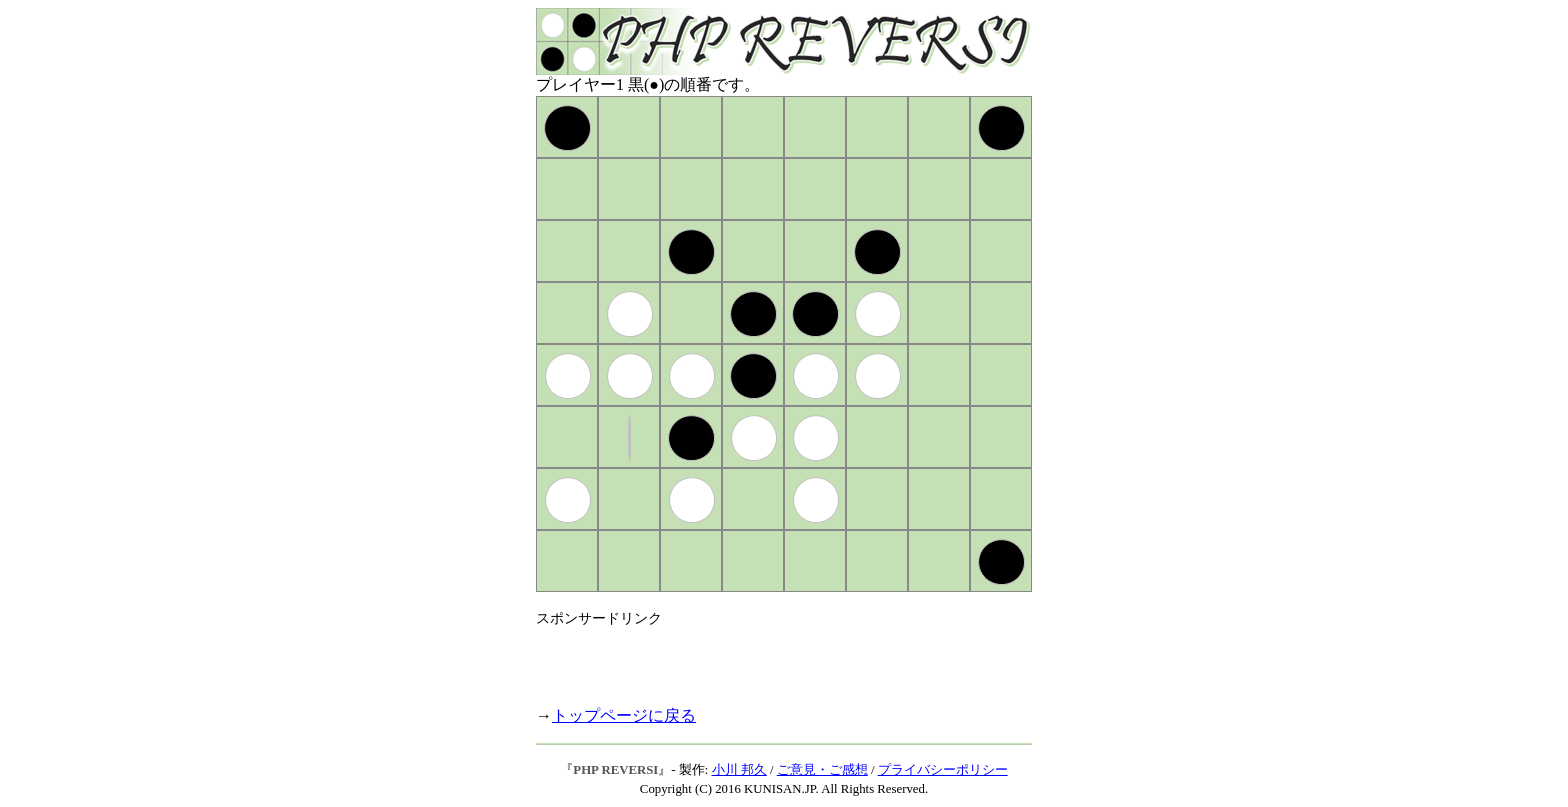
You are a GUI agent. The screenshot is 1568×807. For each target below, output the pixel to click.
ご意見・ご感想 (822, 770)
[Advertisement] (770, 658)
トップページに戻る (624, 715)
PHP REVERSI (615, 770)
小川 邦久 (739, 770)
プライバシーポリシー (943, 770)
